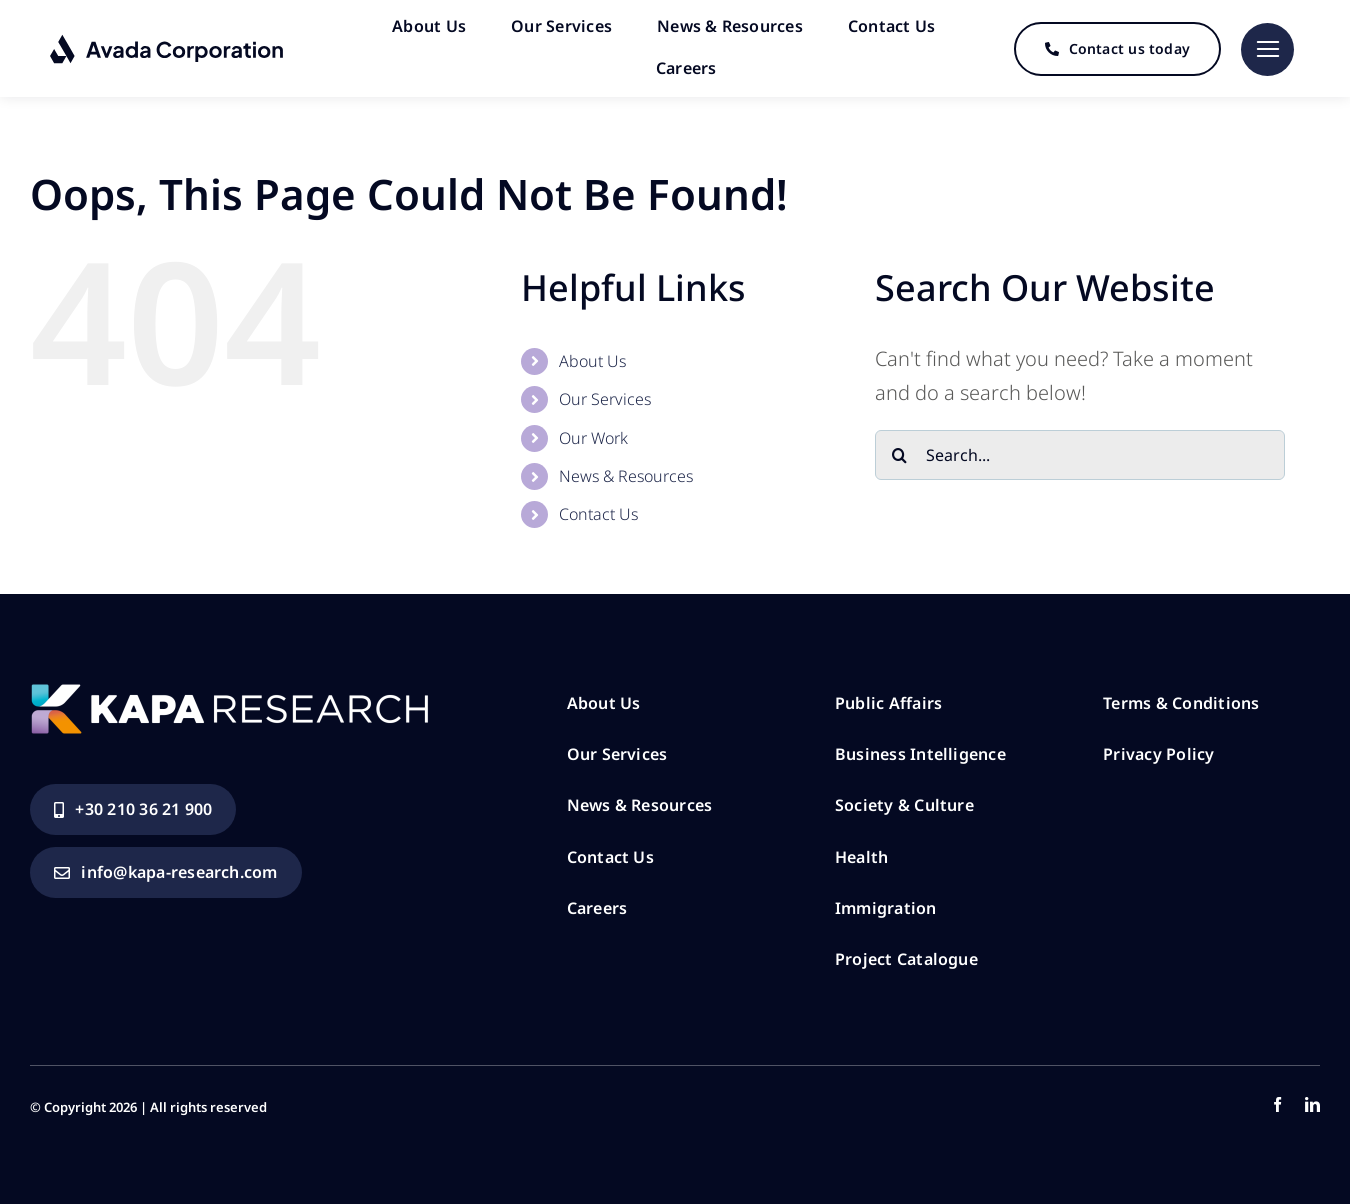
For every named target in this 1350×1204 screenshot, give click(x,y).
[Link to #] (1267, 48)
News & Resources (626, 472)
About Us (592, 357)
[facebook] (1277, 1100)
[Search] (900, 451)
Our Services (605, 395)
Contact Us (598, 510)
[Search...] (1080, 451)
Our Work (593, 434)
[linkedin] (1312, 1100)
